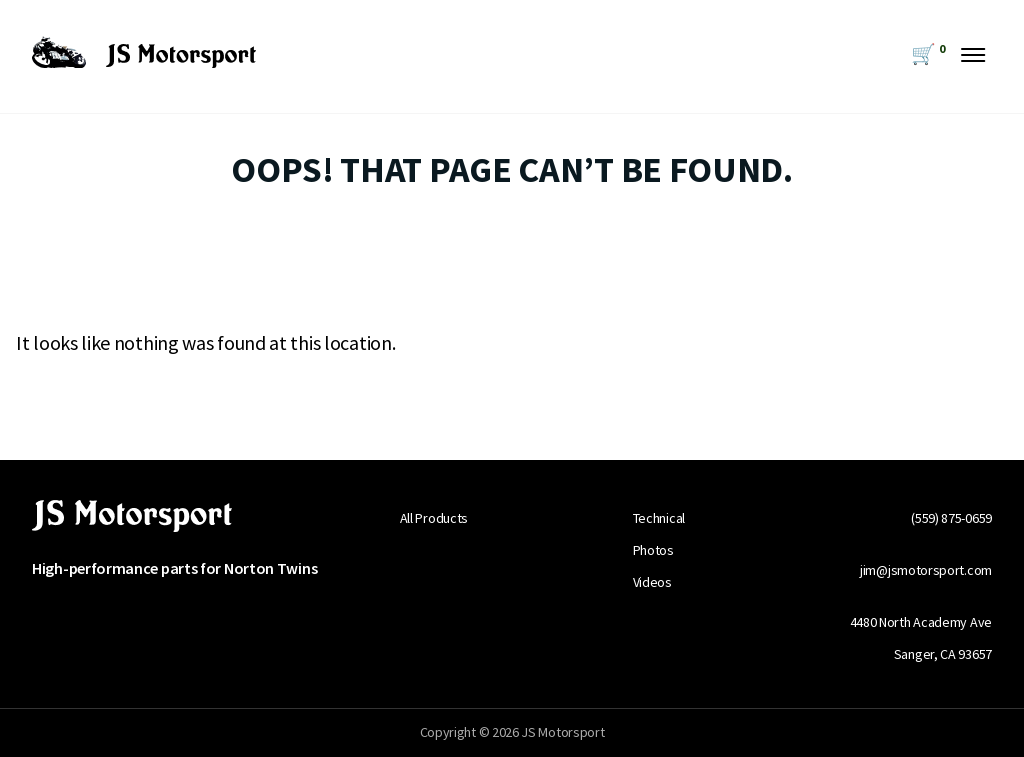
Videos (652, 582)
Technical (659, 518)
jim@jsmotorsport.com (926, 570)
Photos (653, 550)
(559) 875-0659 (951, 518)
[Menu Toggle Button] (973, 49)
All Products (434, 518)
